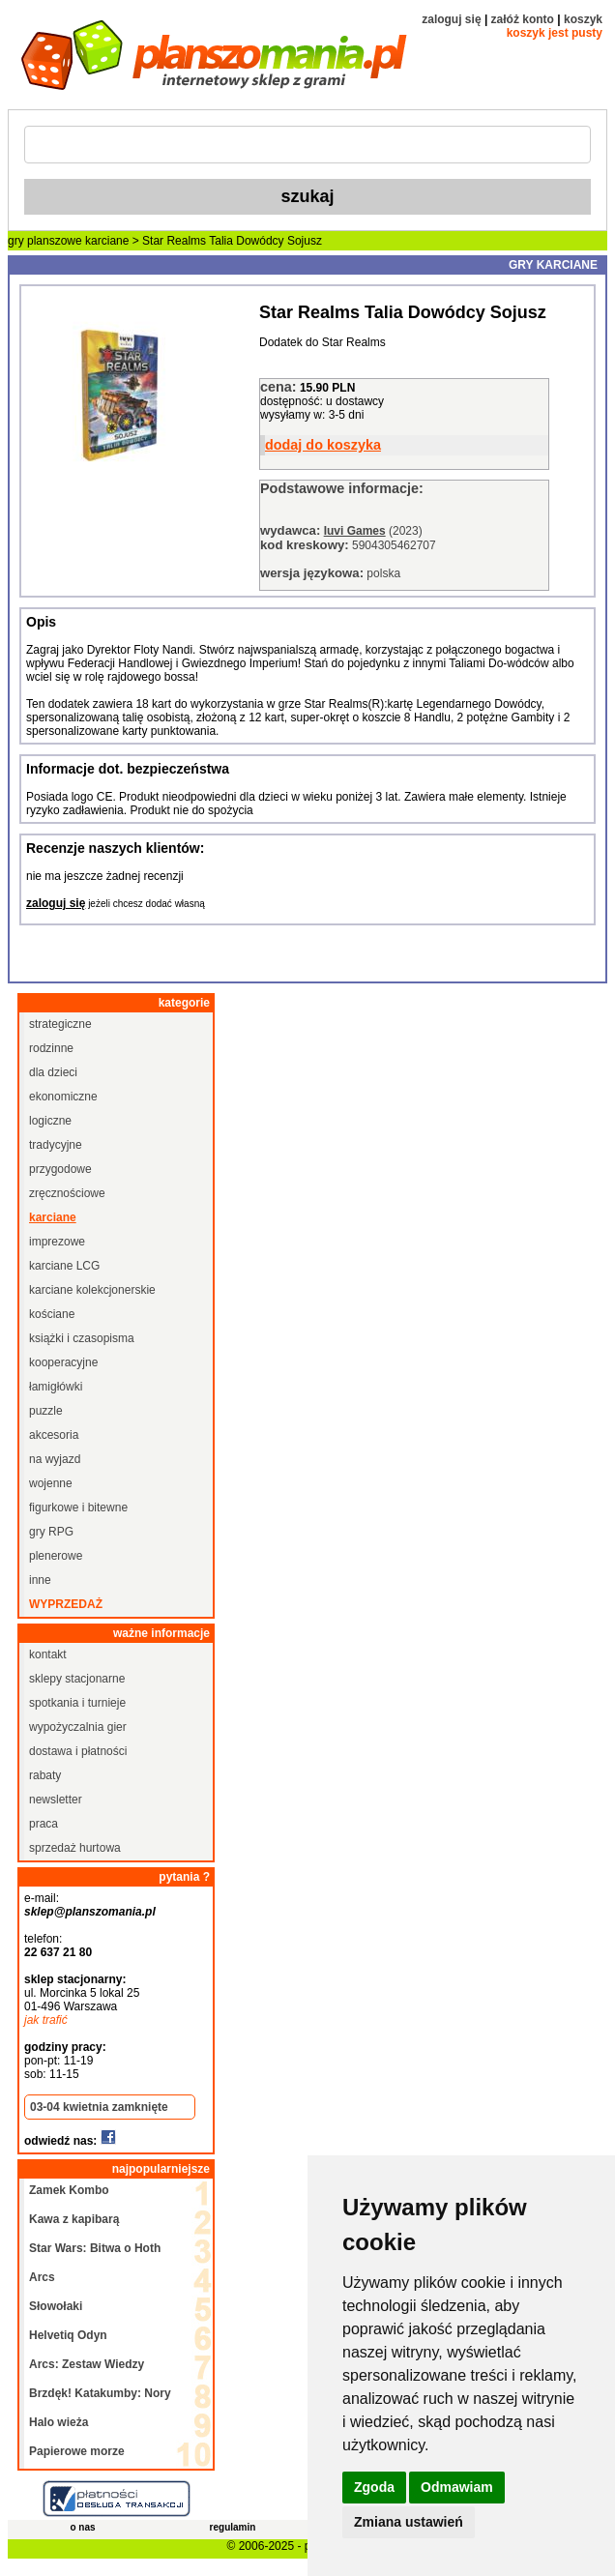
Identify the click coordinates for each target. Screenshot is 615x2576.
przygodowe (60, 1169)
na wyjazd (54, 1459)
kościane (51, 1314)
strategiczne (60, 1024)
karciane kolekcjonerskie (92, 1290)
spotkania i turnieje (77, 1703)
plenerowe (55, 1556)
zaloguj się (451, 19)
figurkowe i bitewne (78, 1507)
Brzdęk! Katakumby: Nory (100, 2393)
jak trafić (46, 2020)
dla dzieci (53, 1072)
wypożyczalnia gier (78, 1727)
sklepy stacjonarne (77, 1678)
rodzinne (51, 1048)
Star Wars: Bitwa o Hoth (95, 2248)
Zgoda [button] (374, 2487)
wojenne (51, 1483)
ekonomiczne (63, 1096)
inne (40, 1580)
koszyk (583, 19)
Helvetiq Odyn (68, 2335)
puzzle (46, 1411)
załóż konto (522, 19)
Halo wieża (58, 2422)
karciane (107, 241)
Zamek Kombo (69, 2190)
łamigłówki (55, 1386)
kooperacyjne (63, 1362)
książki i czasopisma (81, 1338)
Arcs (42, 2277)
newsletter (55, 1799)
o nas (82, 2527)
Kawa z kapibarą (74, 2219)
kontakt (48, 1654)
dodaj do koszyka (323, 445)
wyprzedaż (65, 1604)
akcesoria (53, 1435)
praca (43, 1823)
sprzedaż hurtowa (75, 1848)
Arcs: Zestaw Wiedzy (86, 2364)
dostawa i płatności (78, 1751)
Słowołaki (55, 2306)
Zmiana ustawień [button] (408, 2522)
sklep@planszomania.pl (90, 1911)
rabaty (45, 1775)
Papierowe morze (77, 2451)
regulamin (233, 2527)
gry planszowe (45, 241)
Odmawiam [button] (457, 2487)
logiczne (50, 1120)
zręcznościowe (67, 1193)
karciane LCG (64, 1266)
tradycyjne (55, 1145)
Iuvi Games (355, 531)
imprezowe (57, 1241)
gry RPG (51, 1531)
